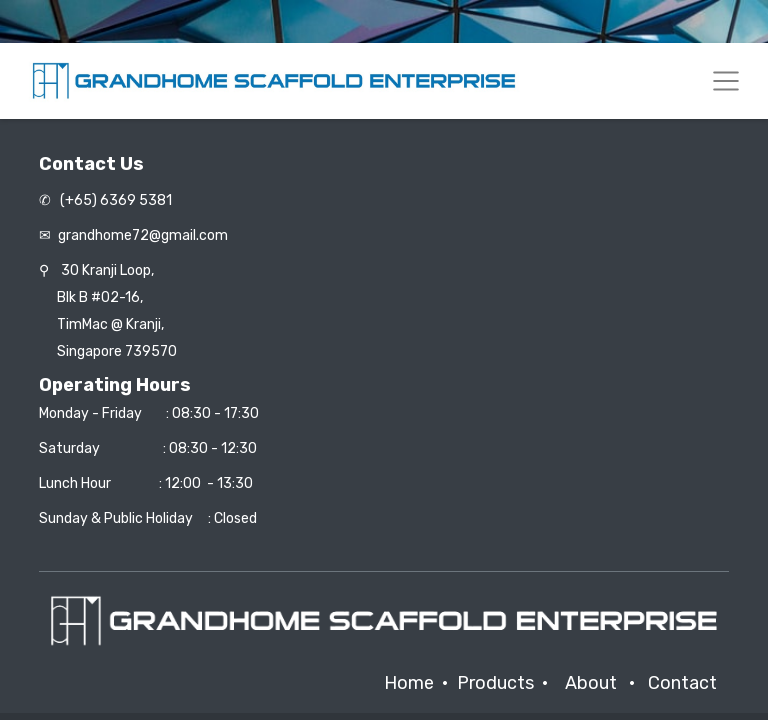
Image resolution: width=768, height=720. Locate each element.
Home (409, 683)
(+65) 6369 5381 (114, 200)
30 (107, 270)
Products (495, 683)
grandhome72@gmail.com (143, 235)
